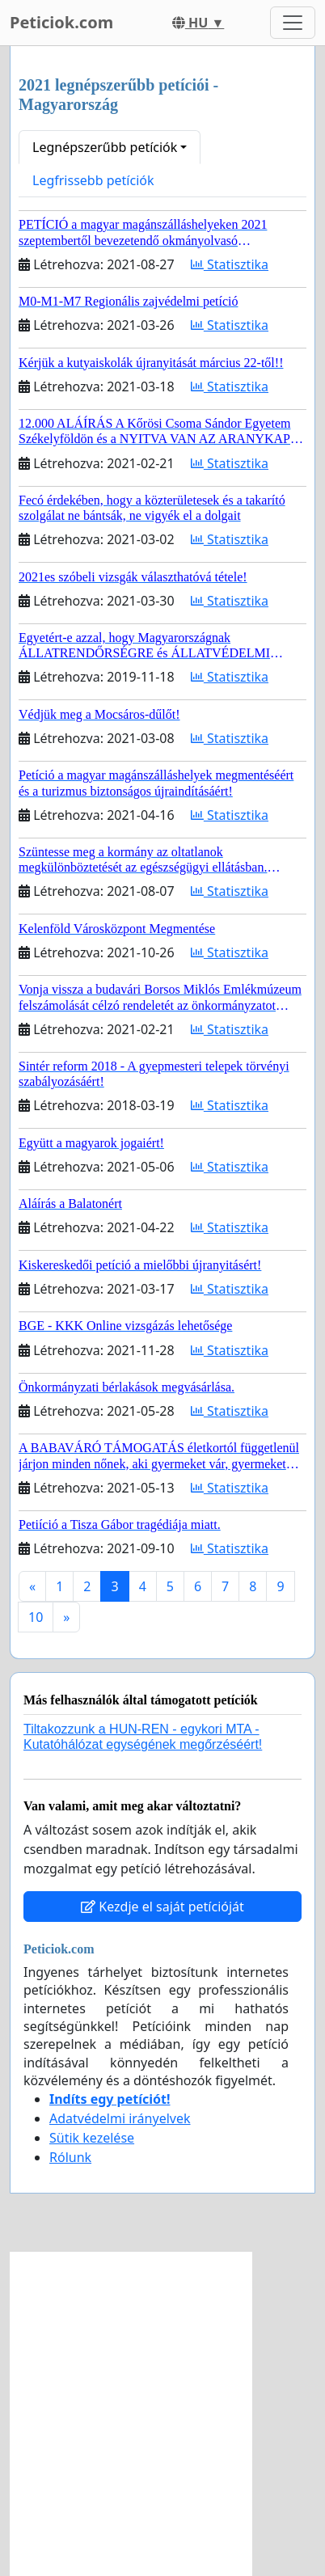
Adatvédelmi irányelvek (120, 2118)
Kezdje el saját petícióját (162, 1906)
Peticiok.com (61, 22)
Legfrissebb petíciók (93, 180)
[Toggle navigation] (292, 22)
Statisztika (229, 264)
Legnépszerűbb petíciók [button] (104, 147)
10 (35, 1617)
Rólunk (70, 2157)
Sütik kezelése (91, 2138)
